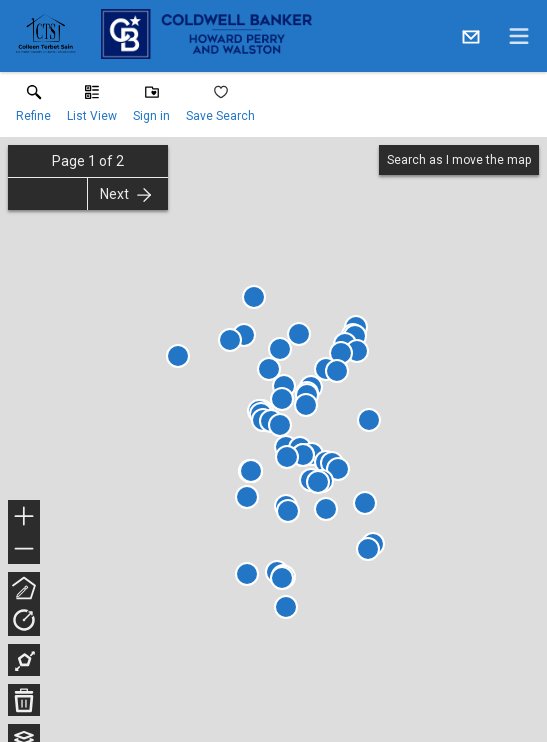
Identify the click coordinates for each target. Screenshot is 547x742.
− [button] (24, 549)
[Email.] (471, 36)
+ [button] (24, 518)
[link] (33, 108)
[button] (92, 108)
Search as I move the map (459, 160)
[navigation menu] (519, 36)
